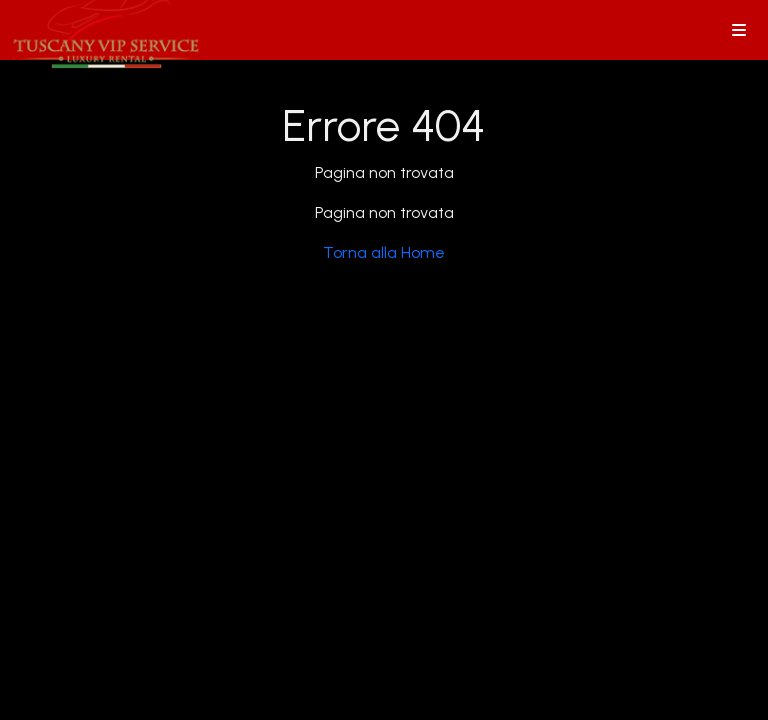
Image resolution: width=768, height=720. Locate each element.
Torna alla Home (384, 252)
